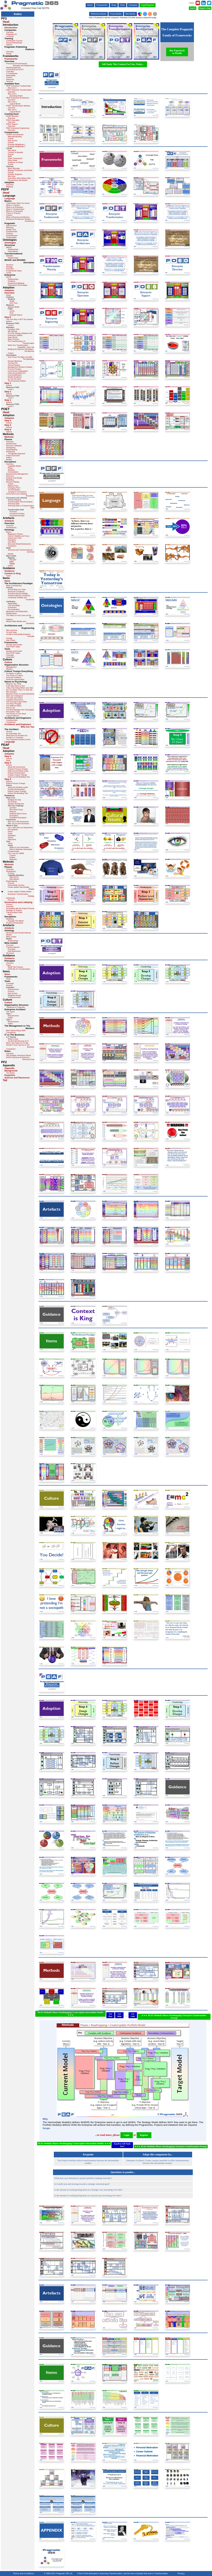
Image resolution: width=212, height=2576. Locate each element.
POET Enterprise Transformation (19, 90)
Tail (5, 1080)
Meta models (11, 937)
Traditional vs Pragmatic (15, 1007)
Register (144, 2135)
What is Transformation (15, 209)
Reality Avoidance (15, 377)
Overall (10, 142)
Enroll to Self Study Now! (122, 2145)
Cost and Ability (14, 605)
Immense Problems (13, 677)
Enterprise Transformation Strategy (21, 895)
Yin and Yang (11, 632)
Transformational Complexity (19, 596)
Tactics (10, 837)
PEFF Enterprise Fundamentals (18, 86)
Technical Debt (13, 504)
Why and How (11, 630)
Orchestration (13, 472)
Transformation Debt (14, 912)
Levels (8, 273)
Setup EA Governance (16, 767)
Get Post (110, 2015)
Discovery (10, 476)
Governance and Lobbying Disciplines (20, 495)
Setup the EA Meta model (18, 787)
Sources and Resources (17, 1077)
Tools (122, 5)
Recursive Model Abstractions (19, 544)
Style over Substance (14, 696)
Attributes (13, 859)
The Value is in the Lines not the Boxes (20, 616)
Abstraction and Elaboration (17, 611)
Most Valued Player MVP (16, 1031)
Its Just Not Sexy (14, 379)
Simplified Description (17, 818)
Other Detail (12, 160)
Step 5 (7, 425)
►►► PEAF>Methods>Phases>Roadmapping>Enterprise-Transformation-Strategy (174, 2016)
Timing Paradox (14, 365)
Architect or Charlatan (14, 737)
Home (90, 5)
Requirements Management (17, 474)
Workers (9, 669)
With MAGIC (14, 879)
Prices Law (10, 708)
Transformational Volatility (18, 594)
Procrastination (14, 609)
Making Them (13, 486)
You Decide (12, 802)
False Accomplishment (17, 373)
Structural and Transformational (18, 933)
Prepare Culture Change (17, 775)
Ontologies (10, 242)
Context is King (12, 573)
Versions (9, 81)
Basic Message (14, 168)
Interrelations (13, 251)
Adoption (9, 290)
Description (13, 816)
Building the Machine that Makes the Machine (21, 350)
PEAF (8, 979)
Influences (10, 79)
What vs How (13, 1039)
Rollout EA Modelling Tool (18, 793)
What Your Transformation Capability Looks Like (21, 346)
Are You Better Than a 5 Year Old (19, 690)
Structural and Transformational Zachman (21, 551)
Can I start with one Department (20, 827)
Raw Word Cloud (16, 810)
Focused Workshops (14, 43)
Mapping (9, 187)
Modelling (10, 480)
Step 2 (7, 391)
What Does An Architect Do (16, 735)
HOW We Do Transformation (19, 969)
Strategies (12, 835)
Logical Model (14, 104)
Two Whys (12, 542)
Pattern (9, 458)
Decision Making (12, 482)
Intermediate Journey (16, 885)
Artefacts (11, 470)
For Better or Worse (14, 673)
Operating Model (16, 96)
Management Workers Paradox (20, 367)
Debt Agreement (14, 951)
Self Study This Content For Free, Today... (123, 64)
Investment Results (17, 516)
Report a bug (204, 8)
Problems (11, 281)
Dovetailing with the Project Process (20, 908)
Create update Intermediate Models (21, 888)
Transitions (12, 546)
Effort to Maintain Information (20, 849)
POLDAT (12, 560)
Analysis (12, 812)
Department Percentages (17, 285)
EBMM (12, 564)
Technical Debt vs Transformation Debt (21, 507)
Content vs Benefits (15, 152)
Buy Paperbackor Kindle (177, 51)
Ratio (10, 914)
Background (10, 1070)
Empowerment (12, 235)
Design (9, 54)
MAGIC (9, 247)
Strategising (10, 448)
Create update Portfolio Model (19, 892)
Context (9, 77)
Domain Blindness (15, 361)
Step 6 (7, 429)
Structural (10, 953)
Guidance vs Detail (15, 162)
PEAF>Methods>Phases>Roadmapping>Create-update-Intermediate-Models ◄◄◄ (70, 2013)
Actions (9, 321)
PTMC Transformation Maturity (18, 106)
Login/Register (147, 5)
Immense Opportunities (15, 679)
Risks (8, 760)
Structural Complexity (16, 592)
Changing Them (14, 488)
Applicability (10, 75)
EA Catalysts (13, 829)
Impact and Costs (15, 538)
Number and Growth (14, 645)
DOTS (8, 277)
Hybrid (10, 566)
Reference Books (98, 14)
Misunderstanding (15, 137)
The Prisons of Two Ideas (16, 714)
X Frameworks (12, 73)
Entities (12, 857)
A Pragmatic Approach (16, 454)
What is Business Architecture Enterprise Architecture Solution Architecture (20, 219)
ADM (10, 156)
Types (8, 576)
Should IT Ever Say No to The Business (20, 1046)
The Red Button (14, 490)
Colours (9, 215)
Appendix (9, 1068)
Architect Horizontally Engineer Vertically (20, 635)
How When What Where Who (19, 178)
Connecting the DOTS (14, 69)
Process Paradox (14, 369)
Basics (8, 532)
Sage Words (12, 337)
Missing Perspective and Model (20, 170)
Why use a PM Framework (18, 822)
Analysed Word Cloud (17, 814)
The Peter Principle (13, 704)
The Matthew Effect (13, 706)
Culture (10, 353)
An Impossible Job (13, 734)
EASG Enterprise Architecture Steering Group (20, 1058)
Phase (10, 468)
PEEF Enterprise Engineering (17, 128)
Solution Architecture (16, 804)
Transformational (12, 947)
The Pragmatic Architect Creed (18, 739)
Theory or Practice (13, 213)
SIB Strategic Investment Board (18, 1055)
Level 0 (10, 325)
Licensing (10, 36)
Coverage (10, 71)
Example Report (15, 315)
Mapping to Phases (15, 534)
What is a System (13, 205)
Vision (10, 831)
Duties (10, 1018)
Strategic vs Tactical (14, 910)
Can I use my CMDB (16, 853)
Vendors (9, 985)
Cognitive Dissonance (14, 700)
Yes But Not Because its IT (18, 1041)
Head (6, 21)
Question (13, 808)
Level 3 (10, 406)
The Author (10, 1073)
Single (11, 301)
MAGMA (9, 256)
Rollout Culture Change (17, 791)
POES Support (12, 124)
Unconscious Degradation (18, 371)
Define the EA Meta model (18, 771)
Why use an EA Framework (18, 824)
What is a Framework (14, 211)
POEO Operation (13, 120)
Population (12, 540)
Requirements (13, 989)
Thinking (9, 233)
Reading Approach (13, 68)
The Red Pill (12, 363)
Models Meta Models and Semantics (20, 622)
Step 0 (7, 317)
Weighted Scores (14, 995)
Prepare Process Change (18, 769)
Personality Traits (13, 712)
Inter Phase (10, 640)
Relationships (13, 249)
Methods (9, 437)
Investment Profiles (17, 514)
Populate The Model (16, 921)
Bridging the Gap (14, 800)
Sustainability (11, 237)
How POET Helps (13, 647)
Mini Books (130, 14)
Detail (8, 295)
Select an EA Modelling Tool (19, 777)
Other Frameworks (15, 158)
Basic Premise (13, 339)
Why (45, 2119)
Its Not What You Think (17, 590)
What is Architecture (14, 586)
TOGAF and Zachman (15, 135)
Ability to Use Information (19, 847)
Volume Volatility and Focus (18, 536)
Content (12, 855)
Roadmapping (11, 450)
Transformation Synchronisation (20, 502)
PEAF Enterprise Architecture (17, 98)
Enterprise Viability (15, 335)
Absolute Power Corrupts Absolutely (20, 694)
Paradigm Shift (13, 329)
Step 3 (7, 400)
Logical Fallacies (12, 716)
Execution (10, 269)
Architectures (11, 444)
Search (192, 8)
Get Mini (119, 2015)
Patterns (9, 619)
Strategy (9, 267)
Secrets (9, 732)
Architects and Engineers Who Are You (19, 725)
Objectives (12, 839)
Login (127, 2135)
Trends (10, 164)
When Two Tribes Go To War (17, 1043)
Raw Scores (12, 140)
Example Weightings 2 (16, 146)
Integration (10, 657)
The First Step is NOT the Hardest (19, 319)
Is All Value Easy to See (15, 686)
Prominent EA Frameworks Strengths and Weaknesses (20, 65)
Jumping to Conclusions (17, 492)
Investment (12, 607)
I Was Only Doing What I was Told (19, 688)
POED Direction (12, 116)
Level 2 (10, 398)
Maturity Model (13, 307)
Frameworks (102, 5)
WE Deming (12, 331)
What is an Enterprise (14, 207)
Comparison (11, 722)
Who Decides (11, 692)
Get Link (133, 2015)
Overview (9, 32)
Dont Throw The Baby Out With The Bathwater (21, 358)
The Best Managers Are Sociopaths (20, 710)
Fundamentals (11, 231)
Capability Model (14, 466)
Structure (9, 265)
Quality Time (11, 229)
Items (7, 581)
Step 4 (7, 420)
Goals (10, 833)
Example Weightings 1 (16, 144)
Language (9, 198)
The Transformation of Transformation (21, 342)
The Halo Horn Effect (14, 698)
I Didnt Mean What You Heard (17, 203)
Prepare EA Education (16, 773)
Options (9, 45)
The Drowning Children (17, 381)
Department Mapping (16, 283)
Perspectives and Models (17, 180)
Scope (46, 2128)
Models (9, 459)
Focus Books (116, 14)
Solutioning (10, 452)
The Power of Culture (14, 675)
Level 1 (10, 389)
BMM (11, 562)
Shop (113, 5)
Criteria (10, 138)
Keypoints (9, 1075)
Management (11, 667)
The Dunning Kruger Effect (16, 702)
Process (11, 873)
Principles (11, 949)
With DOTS (13, 877)
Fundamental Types (14, 271)
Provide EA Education (16, 789)
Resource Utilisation (14, 446)
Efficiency (10, 228)
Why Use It (12, 88)
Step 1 (7, 383)
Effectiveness (11, 226)
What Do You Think (13, 684)
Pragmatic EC (11, 34)
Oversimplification (15, 375)
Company (133, 5)
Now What (12, 150)
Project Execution (13, 456)
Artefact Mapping (14, 500)
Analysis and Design (14, 478)
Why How (11, 176)
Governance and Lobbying (18, 902)
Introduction (10, 27)
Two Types (10, 1012)
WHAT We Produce (15, 967)
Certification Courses (14, 41)
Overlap (9, 638)
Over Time (13, 303)
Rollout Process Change (15, 783)
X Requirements (14, 997)
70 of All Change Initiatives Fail (20, 333)
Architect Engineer (15, 174)
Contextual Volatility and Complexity (21, 598)
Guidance (9, 571)
